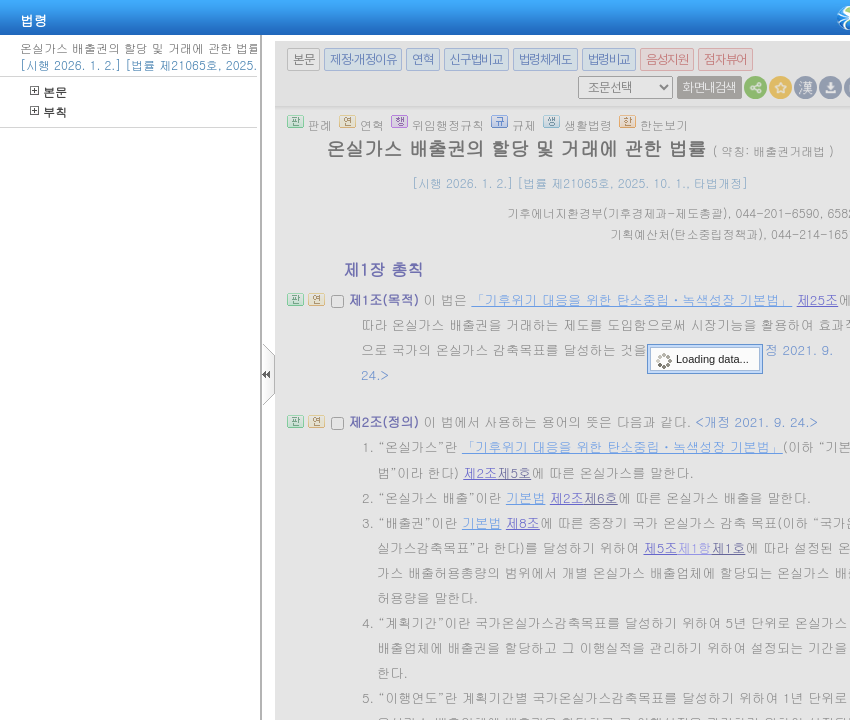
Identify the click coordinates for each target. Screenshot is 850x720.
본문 (48, 91)
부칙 (48, 111)
